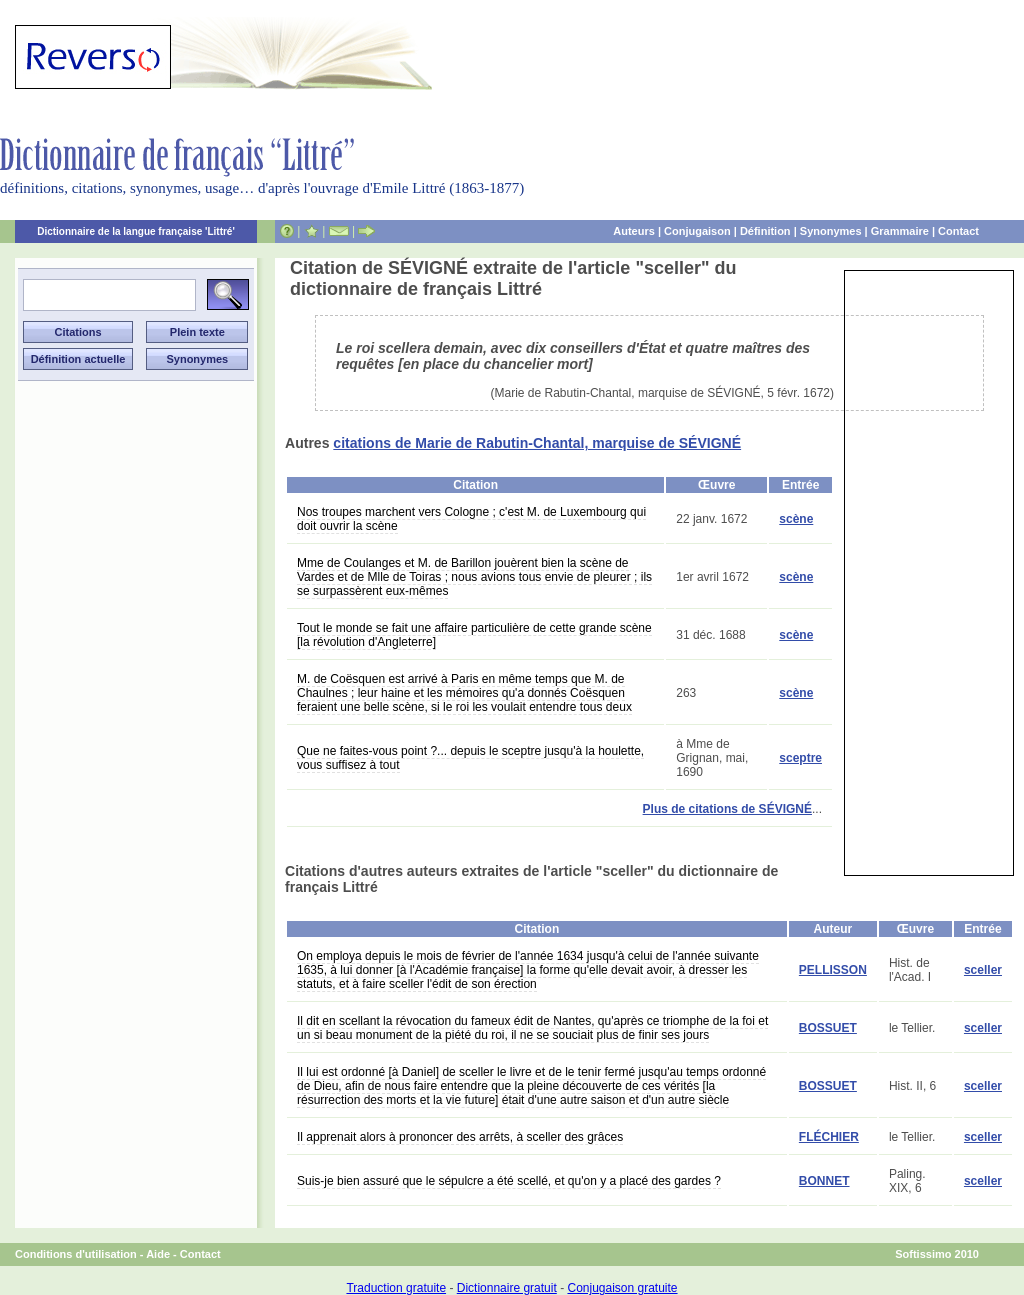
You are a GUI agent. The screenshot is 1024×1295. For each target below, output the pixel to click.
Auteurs (634, 231)
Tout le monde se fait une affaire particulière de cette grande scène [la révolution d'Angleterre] (474, 635)
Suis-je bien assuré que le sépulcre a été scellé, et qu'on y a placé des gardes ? (509, 1181)
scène (796, 519)
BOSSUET (828, 1028)
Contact (958, 231)
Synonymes (831, 231)
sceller (983, 970)
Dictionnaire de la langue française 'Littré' (136, 231)
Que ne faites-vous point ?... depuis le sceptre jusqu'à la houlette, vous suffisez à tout (470, 758)
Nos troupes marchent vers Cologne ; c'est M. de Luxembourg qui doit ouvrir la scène (471, 519)
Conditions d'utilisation (76, 1254)
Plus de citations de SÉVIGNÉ (727, 809)
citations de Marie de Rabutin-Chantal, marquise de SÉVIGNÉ (537, 443)
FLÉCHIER (829, 1137)
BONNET (824, 1181)
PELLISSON (833, 970)
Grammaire (900, 231)
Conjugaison (697, 231)
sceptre (800, 758)
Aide (158, 1254)
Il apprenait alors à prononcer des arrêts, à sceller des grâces (460, 1137)
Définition (765, 231)
